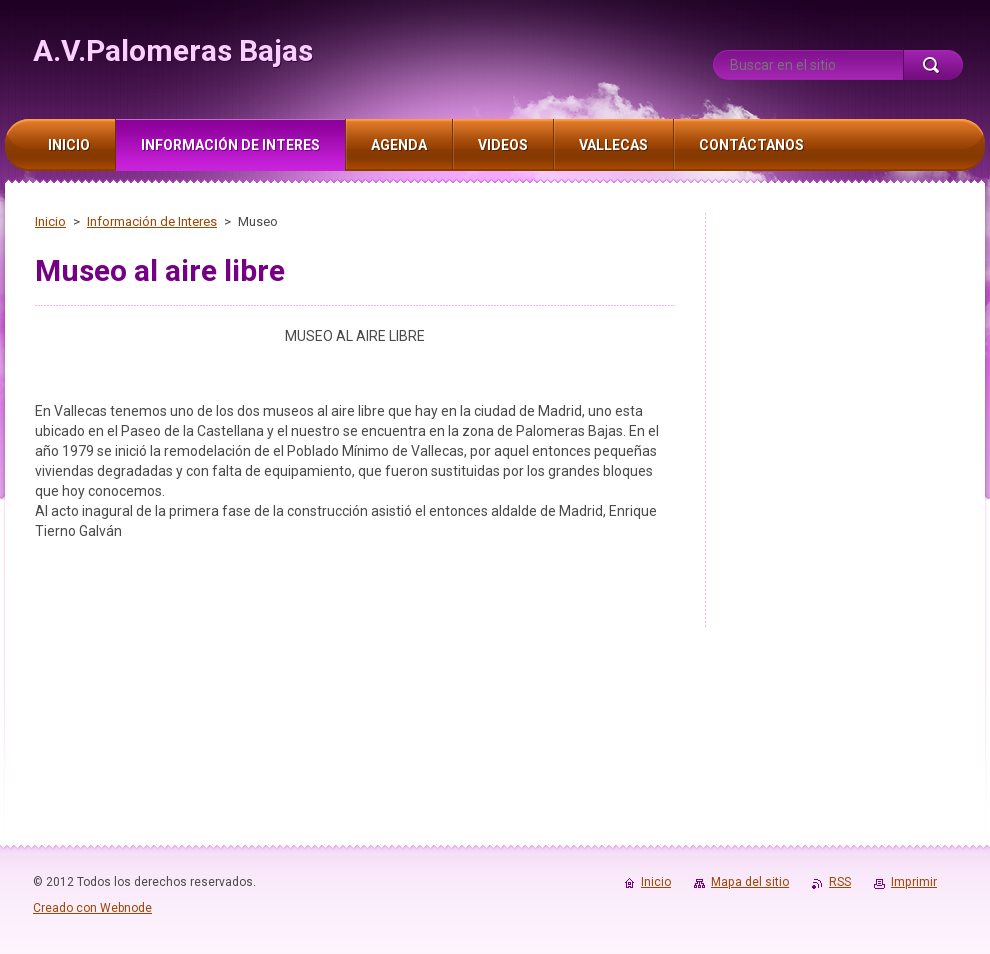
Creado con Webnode (92, 908)
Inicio (50, 221)
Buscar (933, 65)
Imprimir (914, 882)
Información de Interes (152, 221)
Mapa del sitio (750, 882)
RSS (840, 882)
